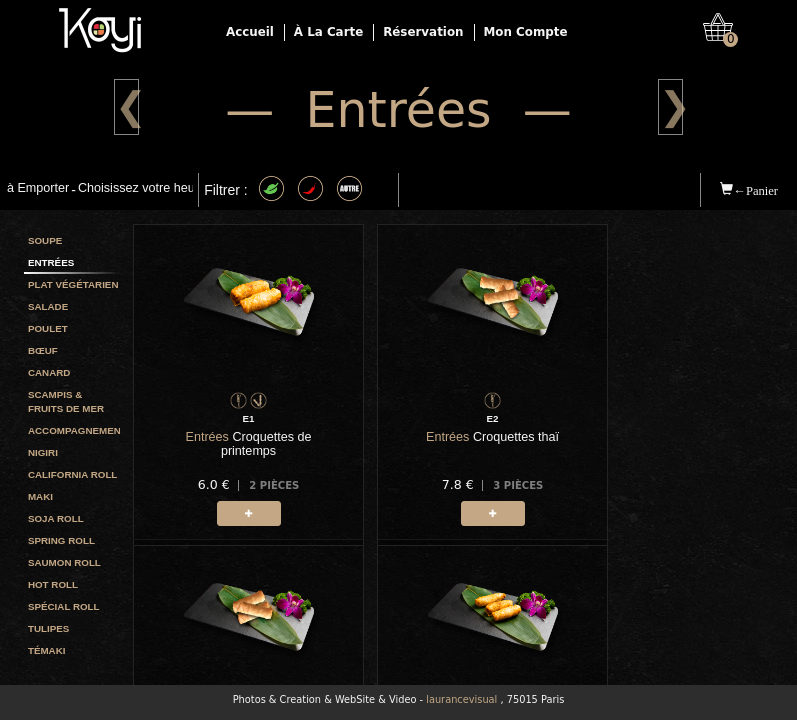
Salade (48, 306)
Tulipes (48, 628)
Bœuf (43, 350)
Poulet (48, 328)
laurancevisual (461, 699)
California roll (72, 474)
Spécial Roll (64, 606)
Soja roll (56, 518)
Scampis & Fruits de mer (66, 401)
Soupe (45, 240)
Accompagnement (74, 430)
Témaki (47, 650)
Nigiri (43, 452)
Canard (49, 372)
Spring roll (61, 540)
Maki (40, 496)
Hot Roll (53, 584)
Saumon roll (64, 562)
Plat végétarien (73, 284)
